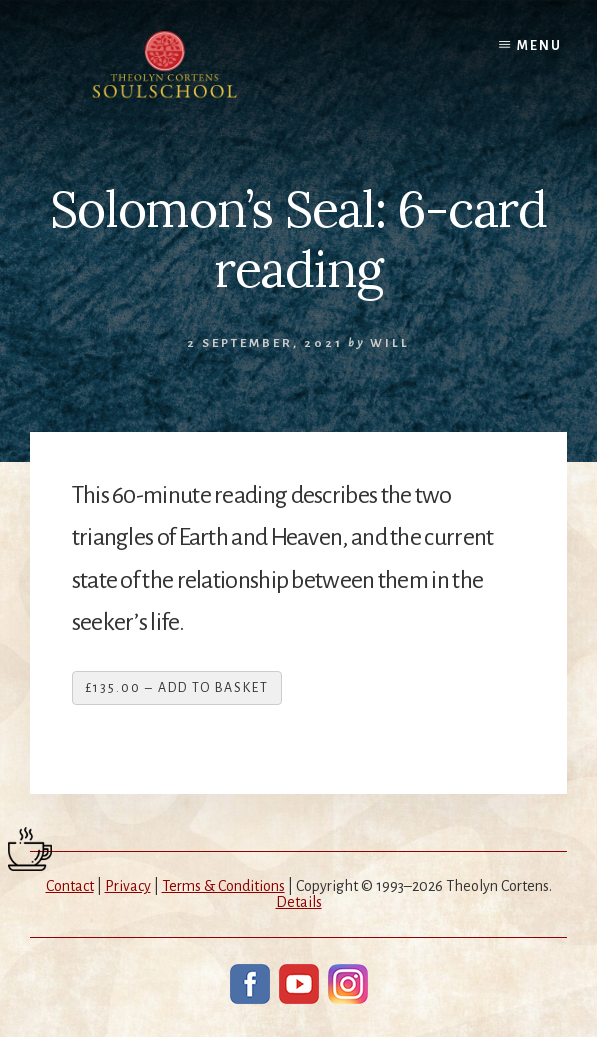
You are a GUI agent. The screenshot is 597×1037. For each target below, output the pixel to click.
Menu (539, 46)
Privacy (128, 886)
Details (299, 902)
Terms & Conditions (223, 886)
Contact (70, 886)
